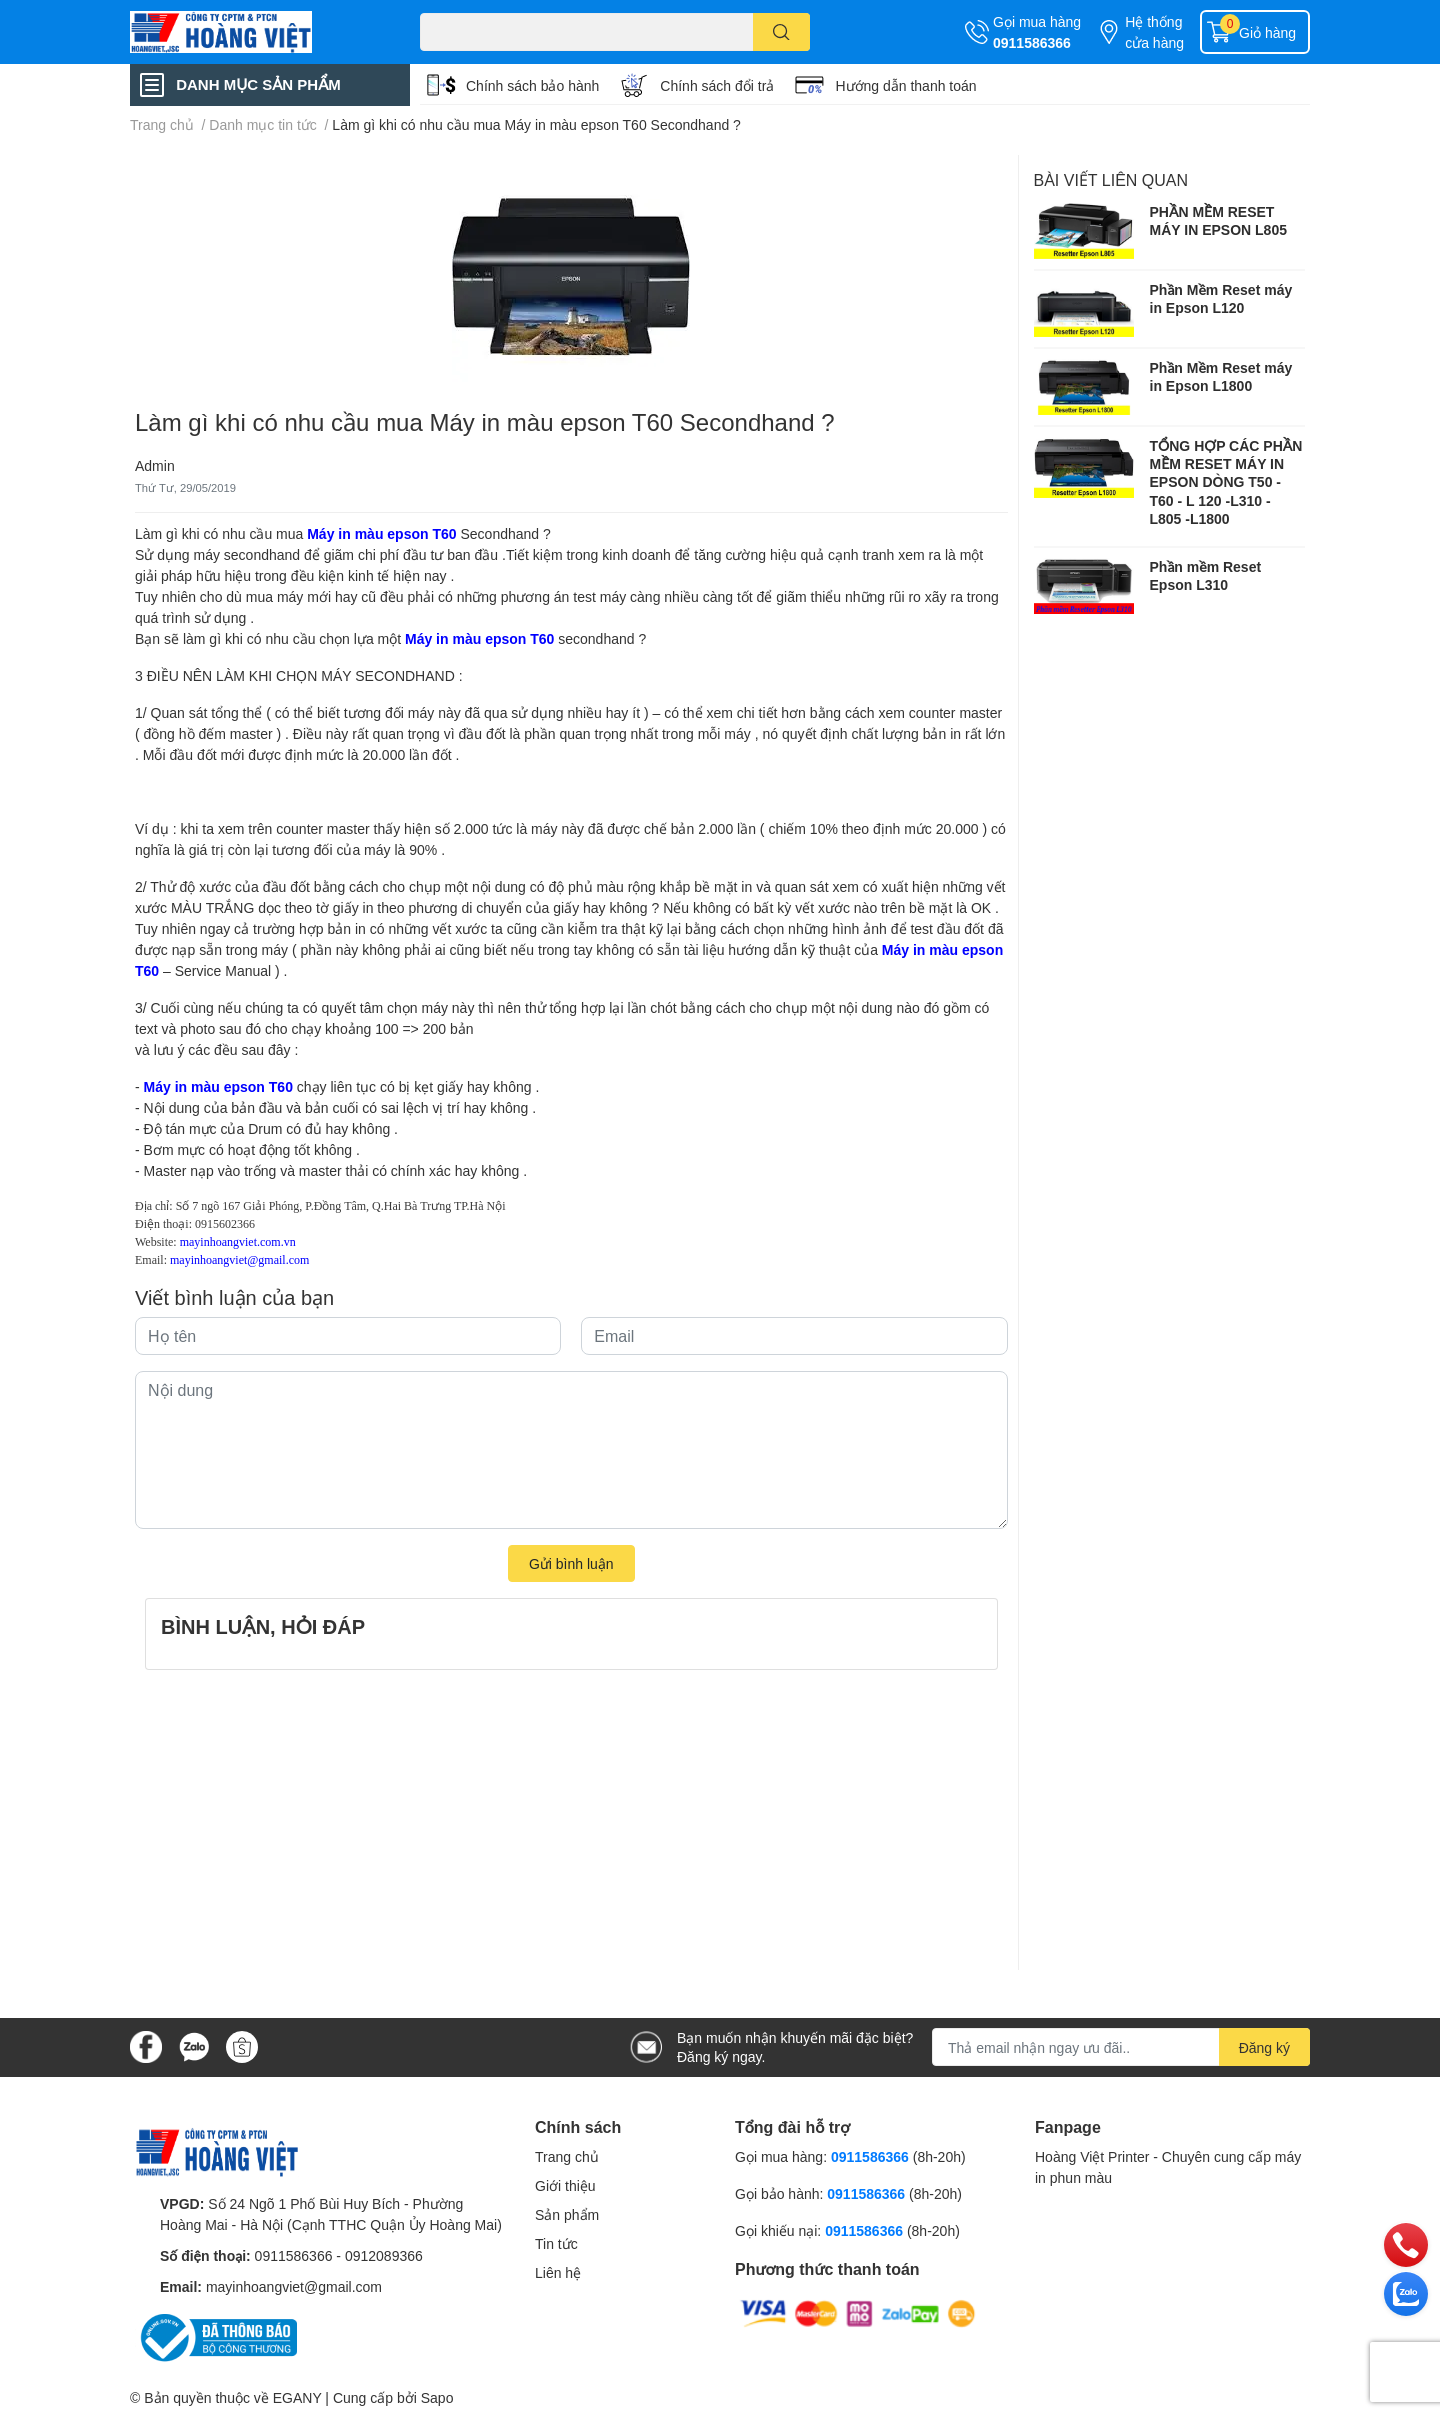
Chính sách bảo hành (532, 85)
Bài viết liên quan (1111, 179)
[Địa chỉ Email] (1121, 2047)
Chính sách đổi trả (717, 85)
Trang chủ (567, 2156)
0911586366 (1032, 42)
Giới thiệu (565, 2185)
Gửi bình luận (571, 1563)
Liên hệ (558, 2272)
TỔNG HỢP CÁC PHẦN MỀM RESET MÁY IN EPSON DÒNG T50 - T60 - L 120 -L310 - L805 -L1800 (1226, 482)
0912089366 (384, 2255)
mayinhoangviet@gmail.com (294, 2286)
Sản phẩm (567, 2214)
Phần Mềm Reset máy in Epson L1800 (1221, 376)
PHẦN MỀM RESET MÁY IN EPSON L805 (1218, 220)
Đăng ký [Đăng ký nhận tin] (1264, 2047)
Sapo (437, 2397)
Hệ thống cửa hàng (1154, 32)
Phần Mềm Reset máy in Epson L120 (1221, 298)
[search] (781, 32)
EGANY (297, 2397)
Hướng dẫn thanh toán (905, 85)
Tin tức (556, 2243)
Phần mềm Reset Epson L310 (1206, 575)
